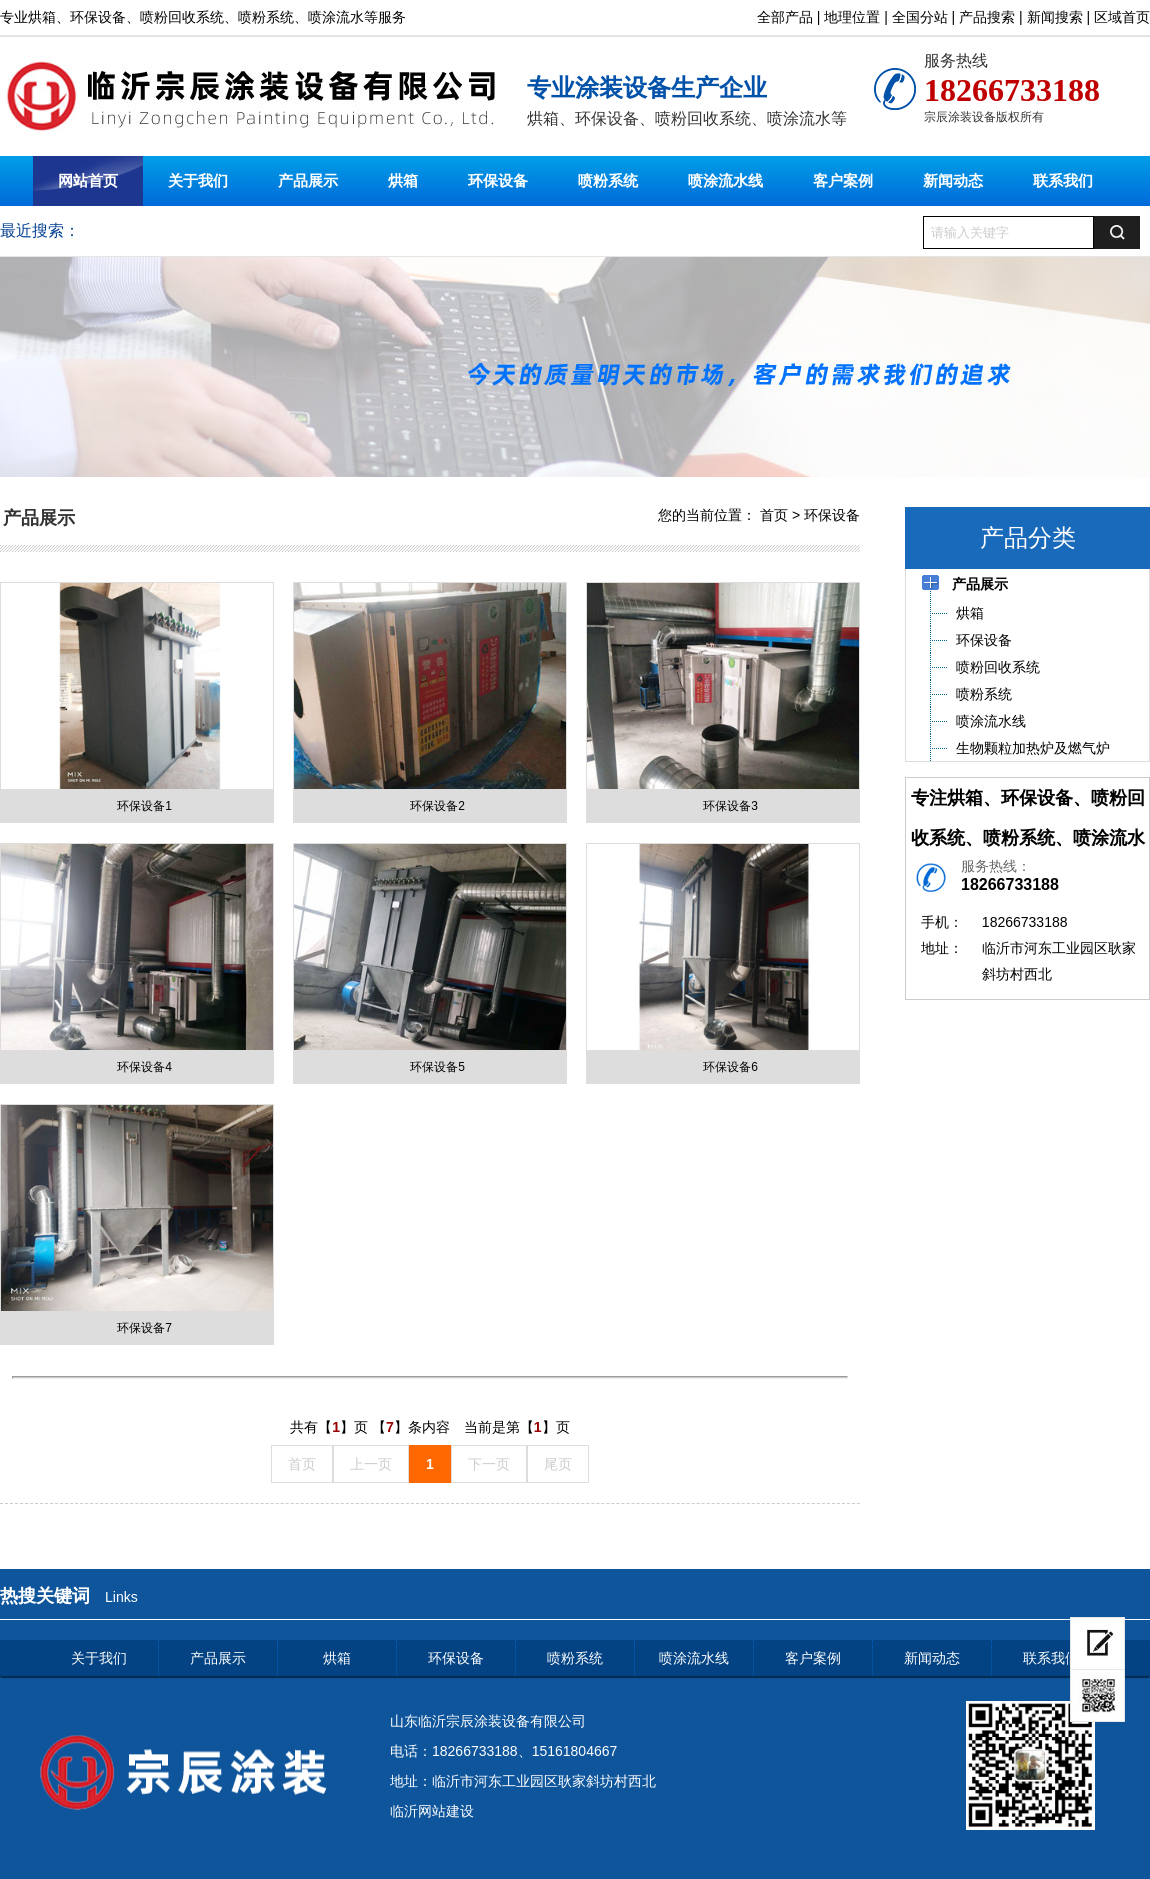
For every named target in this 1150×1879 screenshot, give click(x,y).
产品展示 (308, 180)
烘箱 (403, 180)
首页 (774, 515)
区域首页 (1122, 17)
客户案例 (843, 180)
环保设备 (498, 180)
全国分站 (920, 17)
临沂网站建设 (432, 1811)
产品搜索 (987, 17)
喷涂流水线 (725, 180)
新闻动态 (953, 180)
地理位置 (852, 17)
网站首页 (88, 180)
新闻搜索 (1055, 17)
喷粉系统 (608, 180)
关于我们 (198, 180)
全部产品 (785, 17)
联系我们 (1063, 180)
